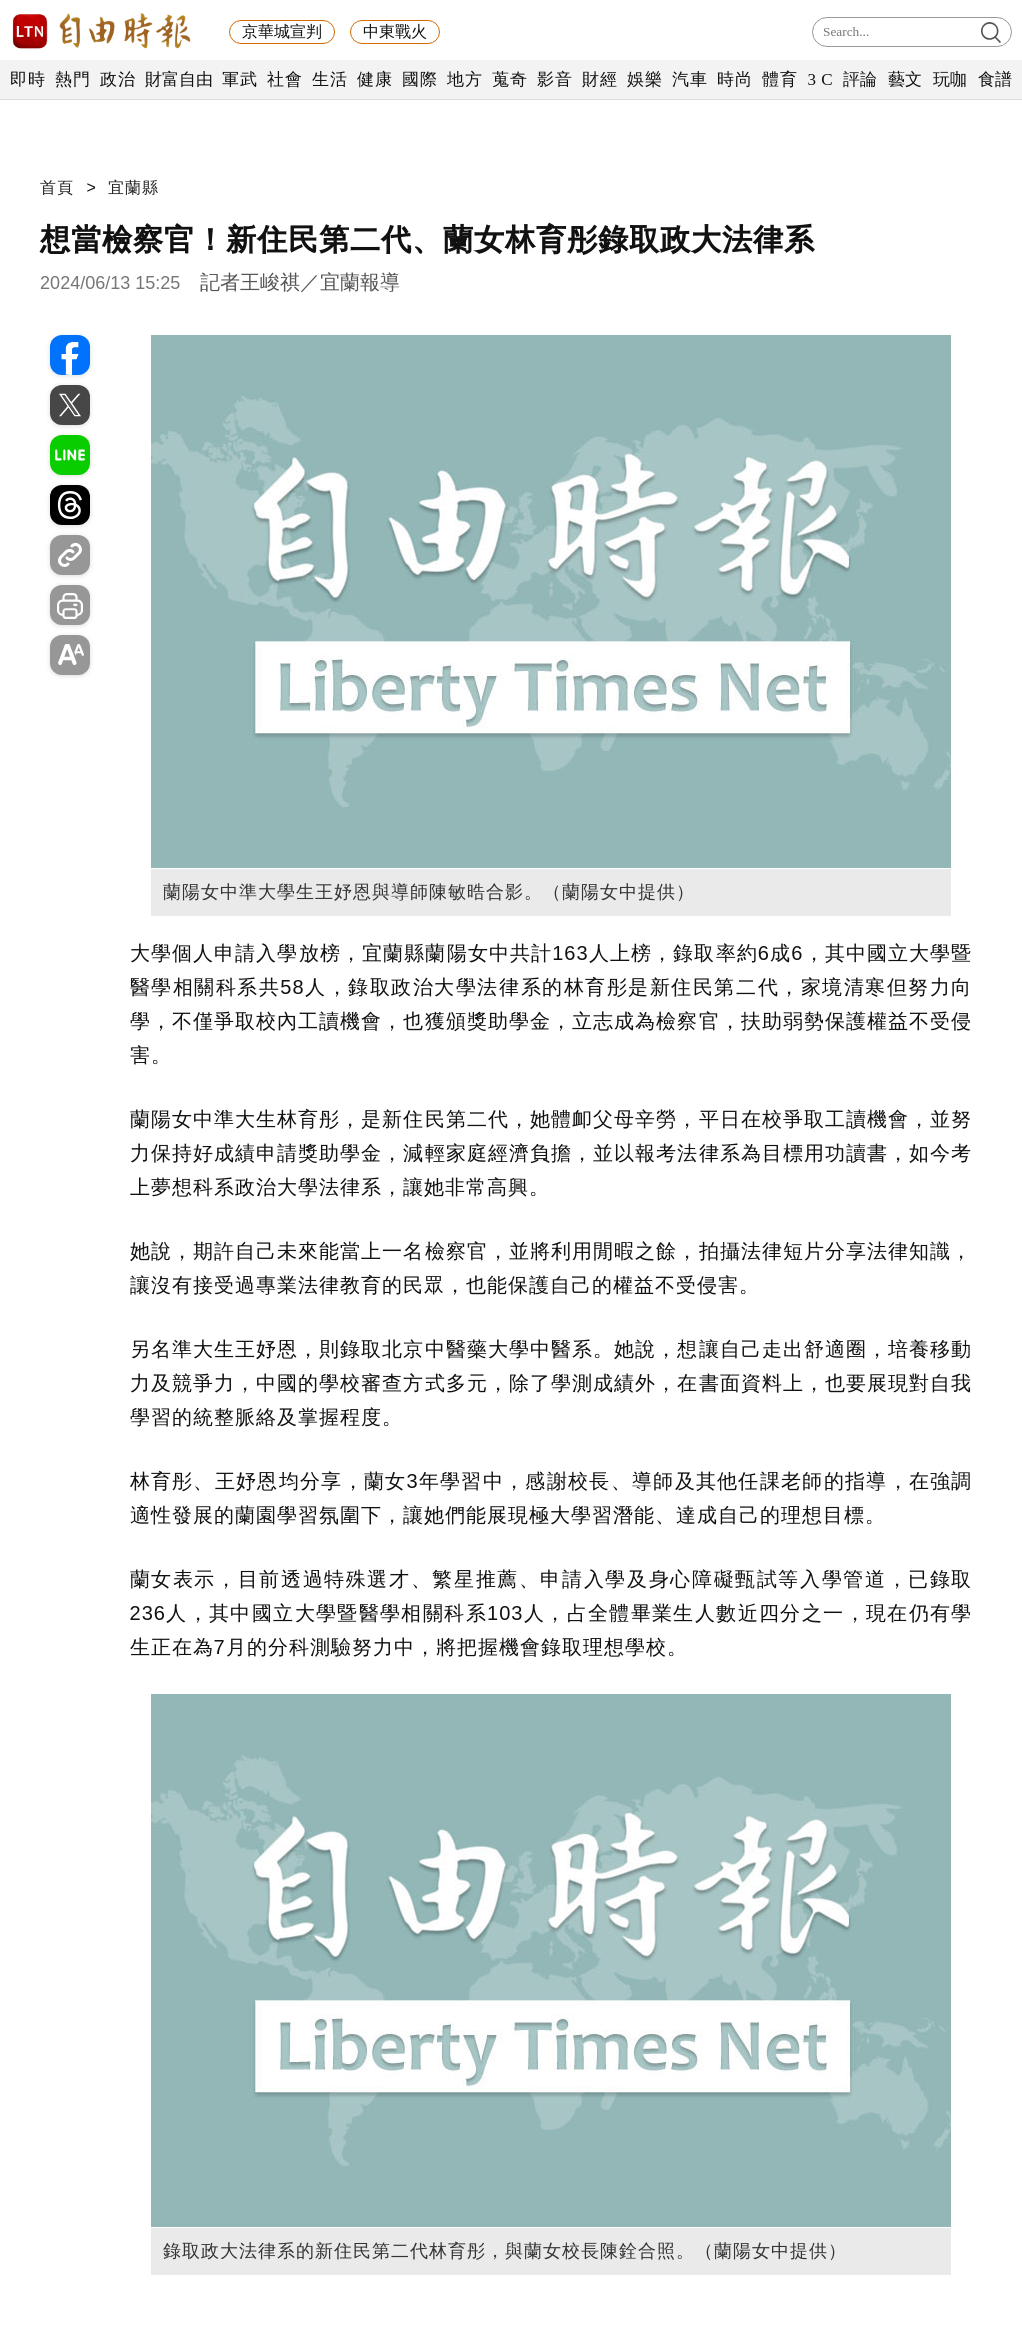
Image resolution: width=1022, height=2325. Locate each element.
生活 (329, 79)
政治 (117, 79)
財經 (599, 79)
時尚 (734, 79)
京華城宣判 (282, 31)
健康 (374, 79)
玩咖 (950, 79)
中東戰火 (395, 31)
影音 (554, 79)
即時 (27, 79)
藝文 (905, 79)
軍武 (239, 79)
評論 (860, 79)
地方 (464, 79)
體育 (779, 79)
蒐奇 (509, 79)
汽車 (689, 79)
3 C (820, 79)
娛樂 (644, 79)
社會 (284, 79)
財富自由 (178, 79)
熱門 (72, 79)
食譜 (995, 79)
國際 (419, 79)
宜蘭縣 (133, 187)
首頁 (57, 187)
